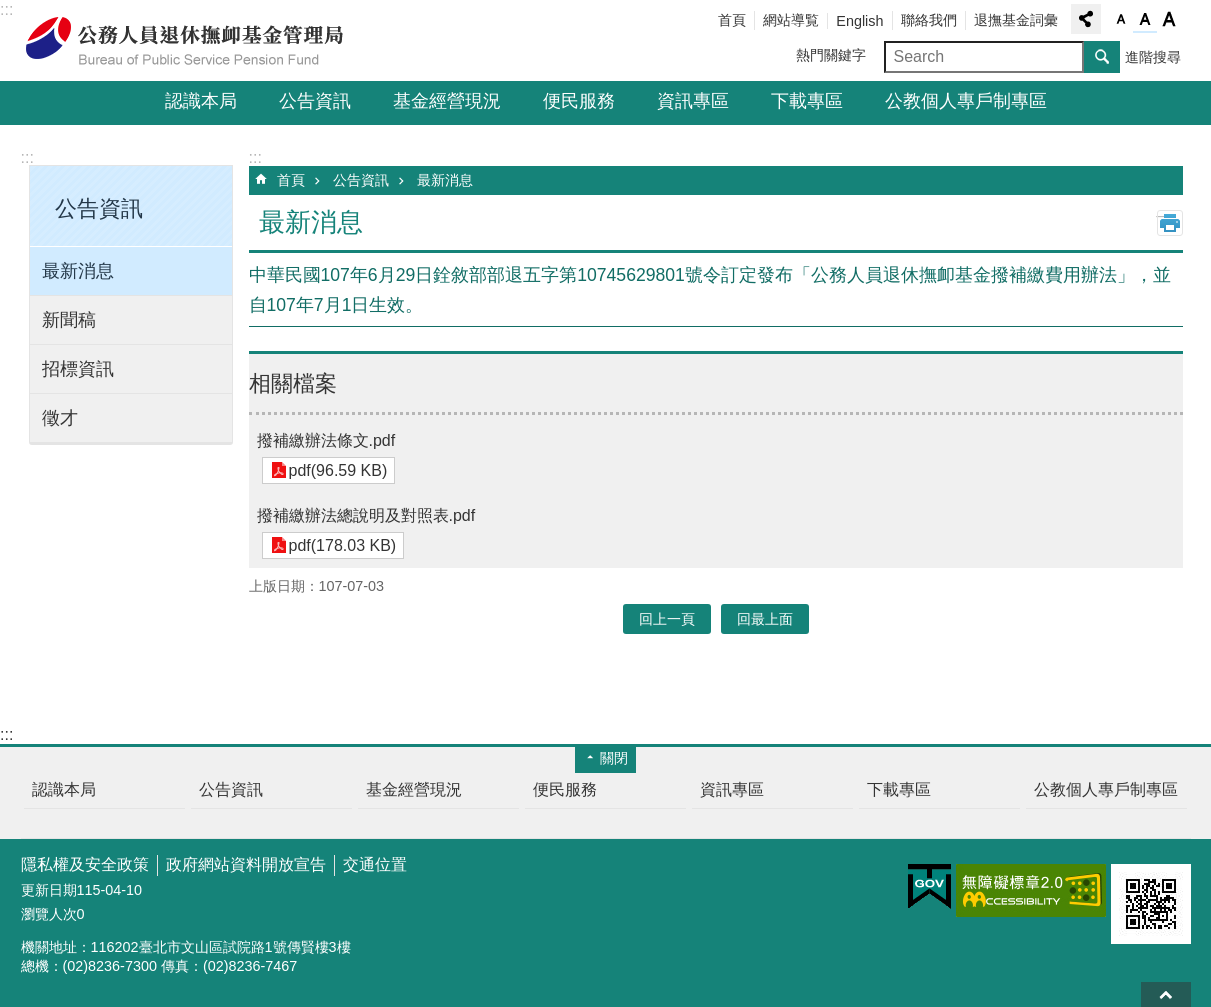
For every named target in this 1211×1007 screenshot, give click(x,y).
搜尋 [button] (1102, 57)
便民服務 (579, 101)
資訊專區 (693, 101)
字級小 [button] (1121, 20)
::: (6, 9)
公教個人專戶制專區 (966, 101)
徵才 (60, 418)
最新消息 (78, 271)
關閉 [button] (614, 758)
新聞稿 (69, 320)
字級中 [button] (1145, 20)
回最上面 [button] (765, 619)
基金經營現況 (447, 101)
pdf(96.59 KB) (336, 470)
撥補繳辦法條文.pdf (326, 440)
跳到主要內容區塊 (10, 10)
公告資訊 (315, 101)
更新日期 (49, 890)
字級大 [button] (1169, 20)
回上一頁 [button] (667, 619)
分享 (1086, 19)
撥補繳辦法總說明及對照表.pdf (366, 515)
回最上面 (1166, 994)
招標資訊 (78, 369)
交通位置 (375, 864)
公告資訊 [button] (99, 208)
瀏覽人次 (49, 914)
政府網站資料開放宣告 (246, 864)
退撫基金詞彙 (1016, 20)
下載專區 (807, 101)
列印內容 (1170, 223)
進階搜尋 (1153, 57)
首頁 (732, 20)
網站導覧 (791, 20)
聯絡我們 (929, 20)
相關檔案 (293, 383)
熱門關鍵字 (831, 55)
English (859, 21)
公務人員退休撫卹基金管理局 (196, 41)
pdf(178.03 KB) (341, 545)
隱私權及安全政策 (85, 864)
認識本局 (201, 101)
